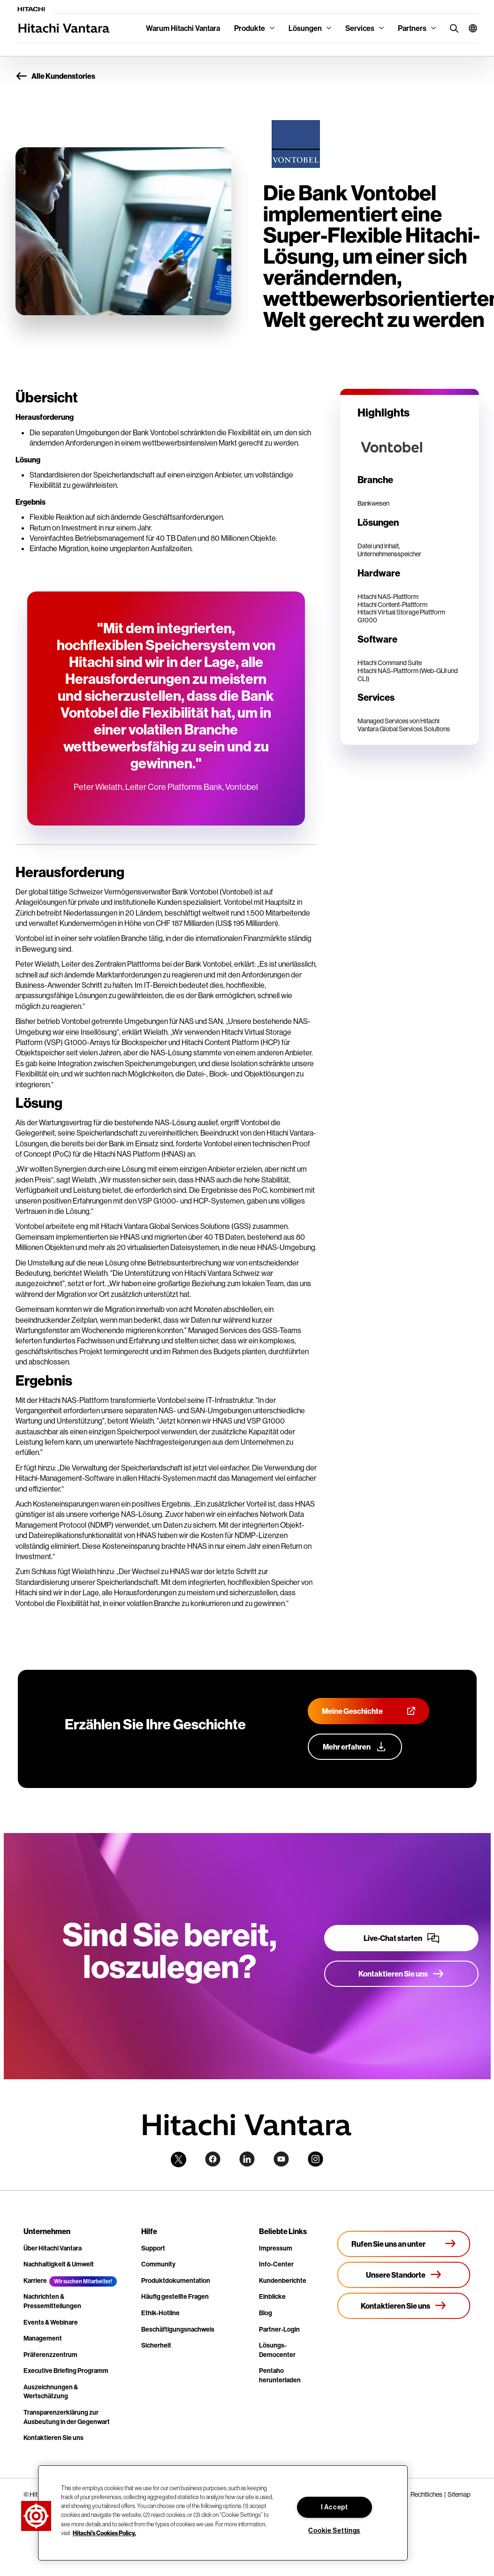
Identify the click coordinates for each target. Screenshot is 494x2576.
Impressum (275, 2248)
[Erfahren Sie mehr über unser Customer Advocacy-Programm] (355, 1747)
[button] (469, 28)
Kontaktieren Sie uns (53, 2437)
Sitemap (459, 2494)
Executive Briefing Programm (65, 2370)
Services (359, 28)
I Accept (334, 2507)
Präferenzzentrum (50, 2354)
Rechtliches (426, 2494)
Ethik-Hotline (160, 2313)
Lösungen (305, 28)
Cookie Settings (334, 2530)
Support (153, 2248)
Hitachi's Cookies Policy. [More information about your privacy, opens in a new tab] (104, 2533)
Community (158, 2264)
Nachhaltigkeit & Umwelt (58, 2264)
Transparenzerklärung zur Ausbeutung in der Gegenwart (66, 2417)
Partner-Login (279, 2329)
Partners (412, 28)
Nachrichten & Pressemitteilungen (52, 2301)
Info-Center (276, 2264)
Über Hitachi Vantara (52, 2248)
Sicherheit (156, 2345)
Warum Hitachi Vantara (183, 28)
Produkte (249, 28)
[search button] (452, 27)
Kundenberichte (282, 2280)
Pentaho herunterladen (280, 2375)
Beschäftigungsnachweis (177, 2329)
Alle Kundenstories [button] (55, 76)
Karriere (35, 2280)
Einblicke (272, 2296)
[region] (223, 2513)
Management (42, 2338)
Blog (265, 2313)
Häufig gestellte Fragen (175, 2296)
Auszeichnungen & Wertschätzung (50, 2392)
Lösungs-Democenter (277, 2350)
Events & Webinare (50, 2322)
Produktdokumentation (175, 2280)
